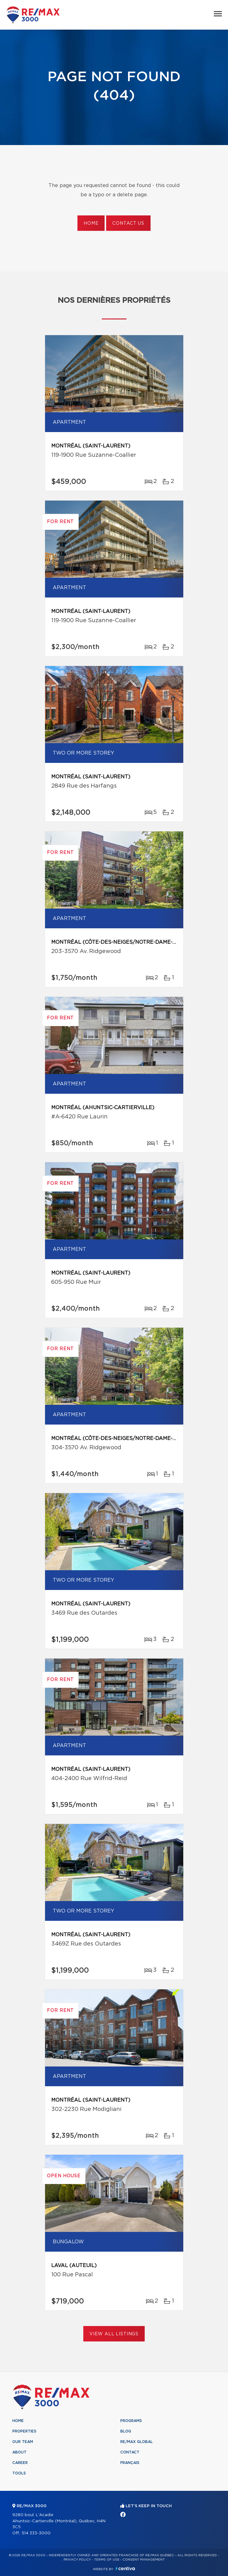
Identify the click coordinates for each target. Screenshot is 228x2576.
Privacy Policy (77, 2559)
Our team (22, 2442)
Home (91, 223)
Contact (129, 2452)
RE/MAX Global (136, 2442)
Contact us (128, 223)
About (19, 2452)
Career (20, 2463)
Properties (24, 2431)
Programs (131, 2421)
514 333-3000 (36, 2533)
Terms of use (106, 2559)
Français (129, 2463)
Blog (125, 2431)
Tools (19, 2473)
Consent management (143, 2559)
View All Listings (114, 2334)
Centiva (125, 2568)
